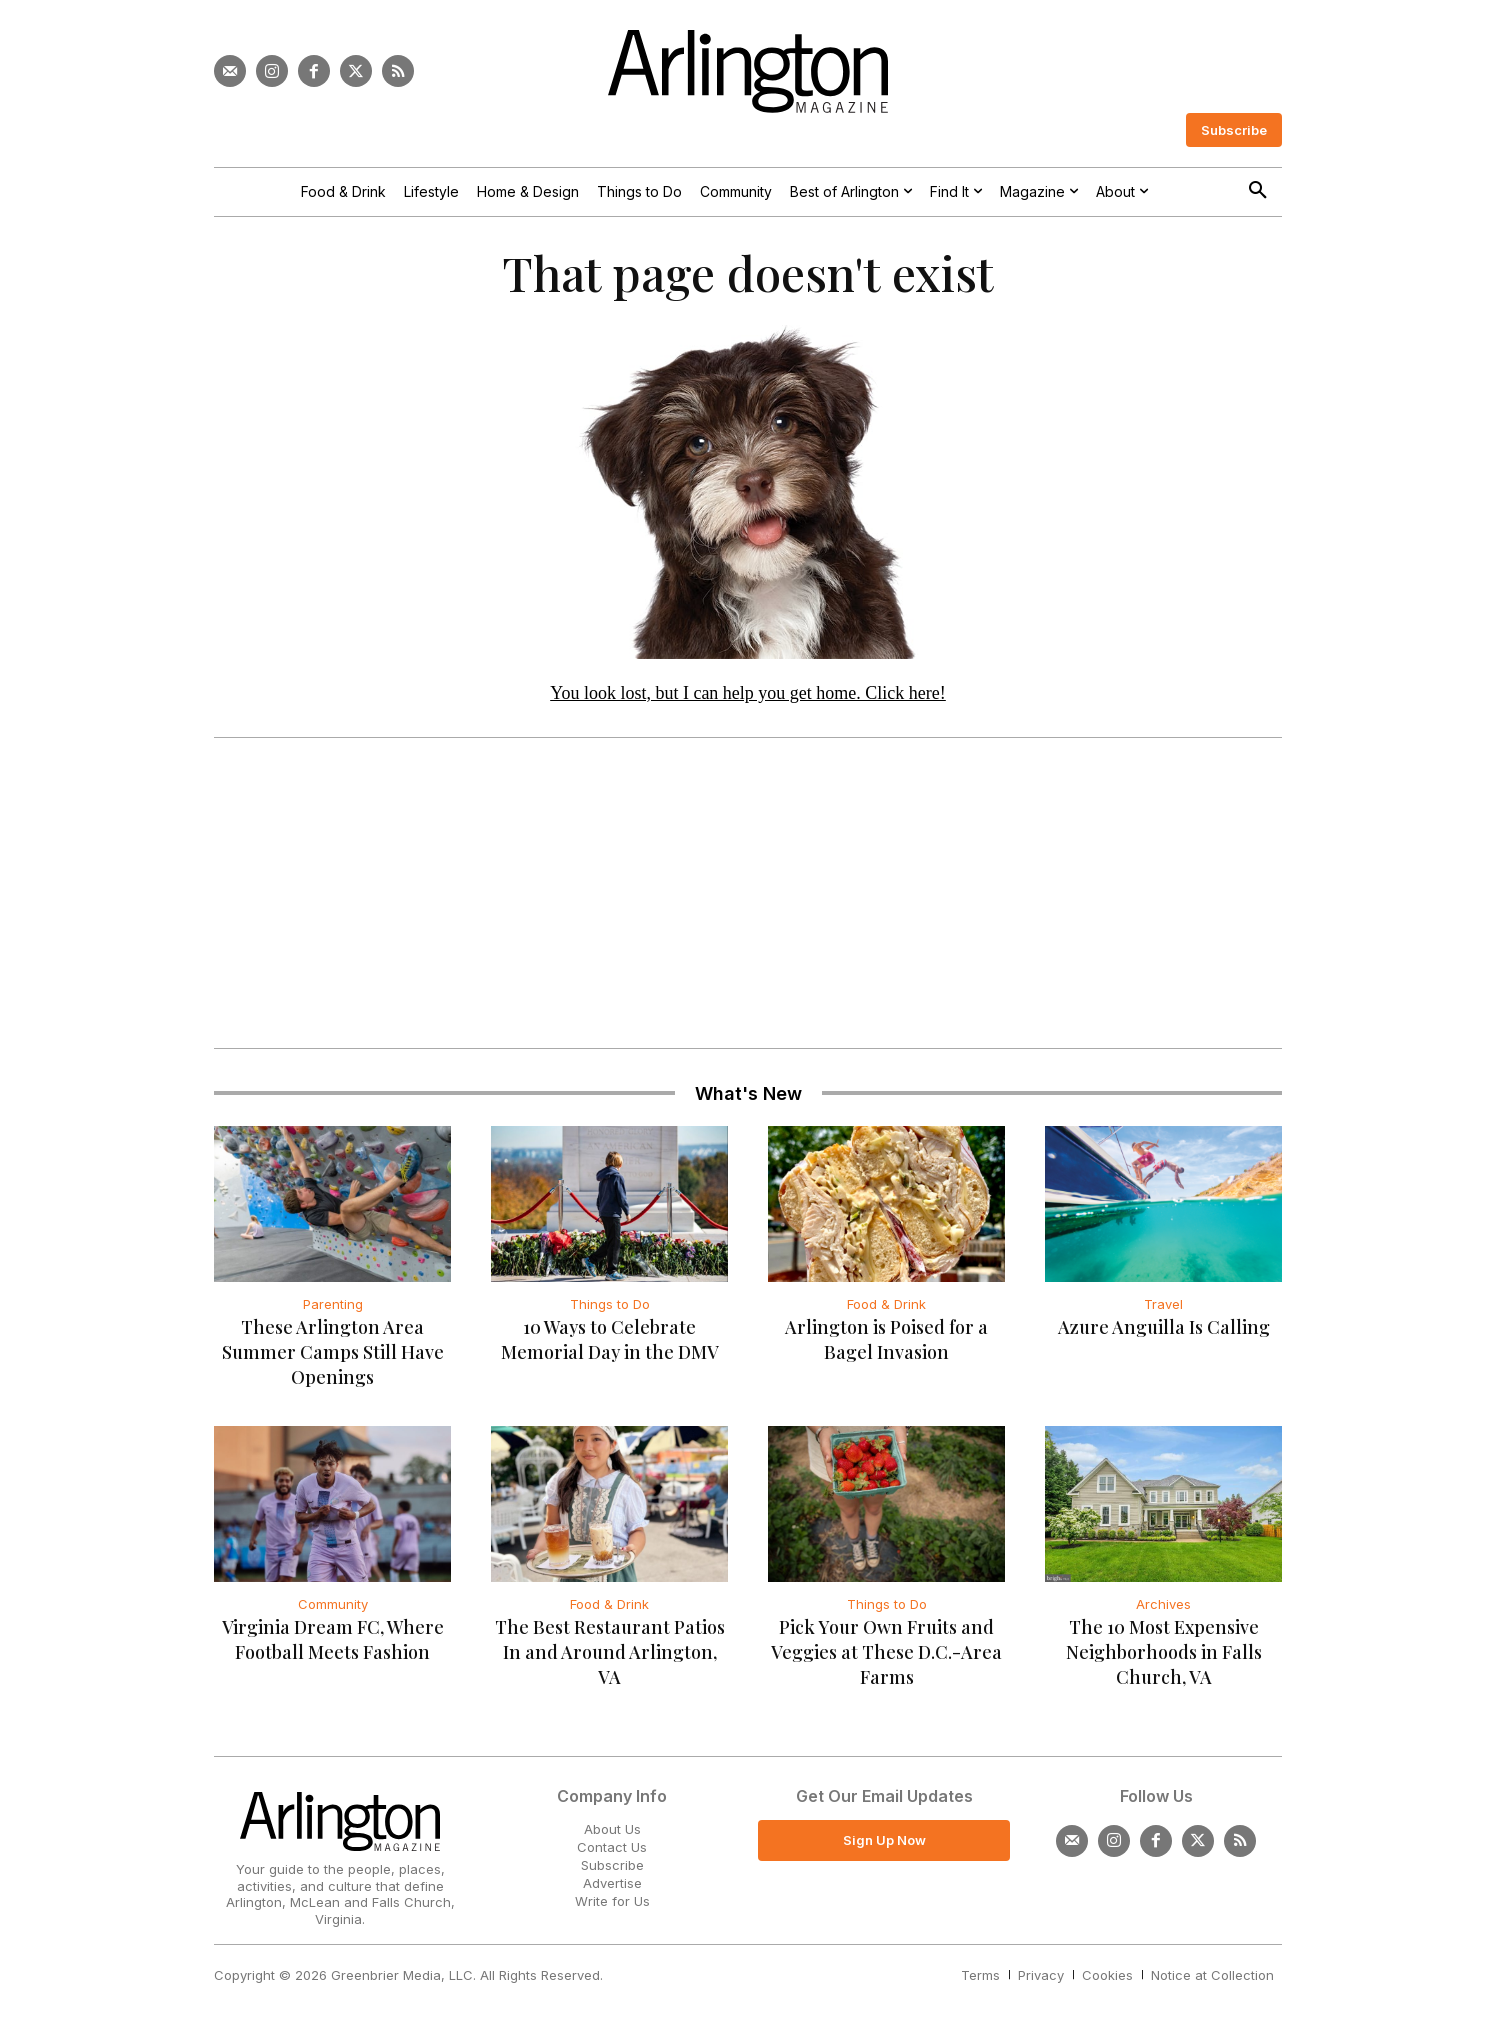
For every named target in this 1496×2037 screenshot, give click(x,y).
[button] (1258, 191)
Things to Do (610, 1305)
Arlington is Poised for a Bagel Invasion (886, 1340)
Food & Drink (886, 1305)
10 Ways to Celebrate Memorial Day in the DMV (610, 1340)
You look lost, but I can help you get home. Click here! (748, 693)
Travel (1163, 1305)
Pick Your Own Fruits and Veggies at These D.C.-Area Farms (886, 1653)
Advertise (612, 1884)
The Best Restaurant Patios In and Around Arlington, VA (610, 1653)
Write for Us (612, 1903)
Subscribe (612, 1866)
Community (333, 1605)
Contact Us (612, 1848)
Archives (1163, 1605)
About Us (612, 1830)
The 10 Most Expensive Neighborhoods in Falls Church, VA (1164, 1653)
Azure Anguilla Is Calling (1164, 1328)
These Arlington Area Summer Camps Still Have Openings (333, 1353)
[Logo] (748, 71)
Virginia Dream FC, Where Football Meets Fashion (333, 1640)
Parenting (333, 1305)
